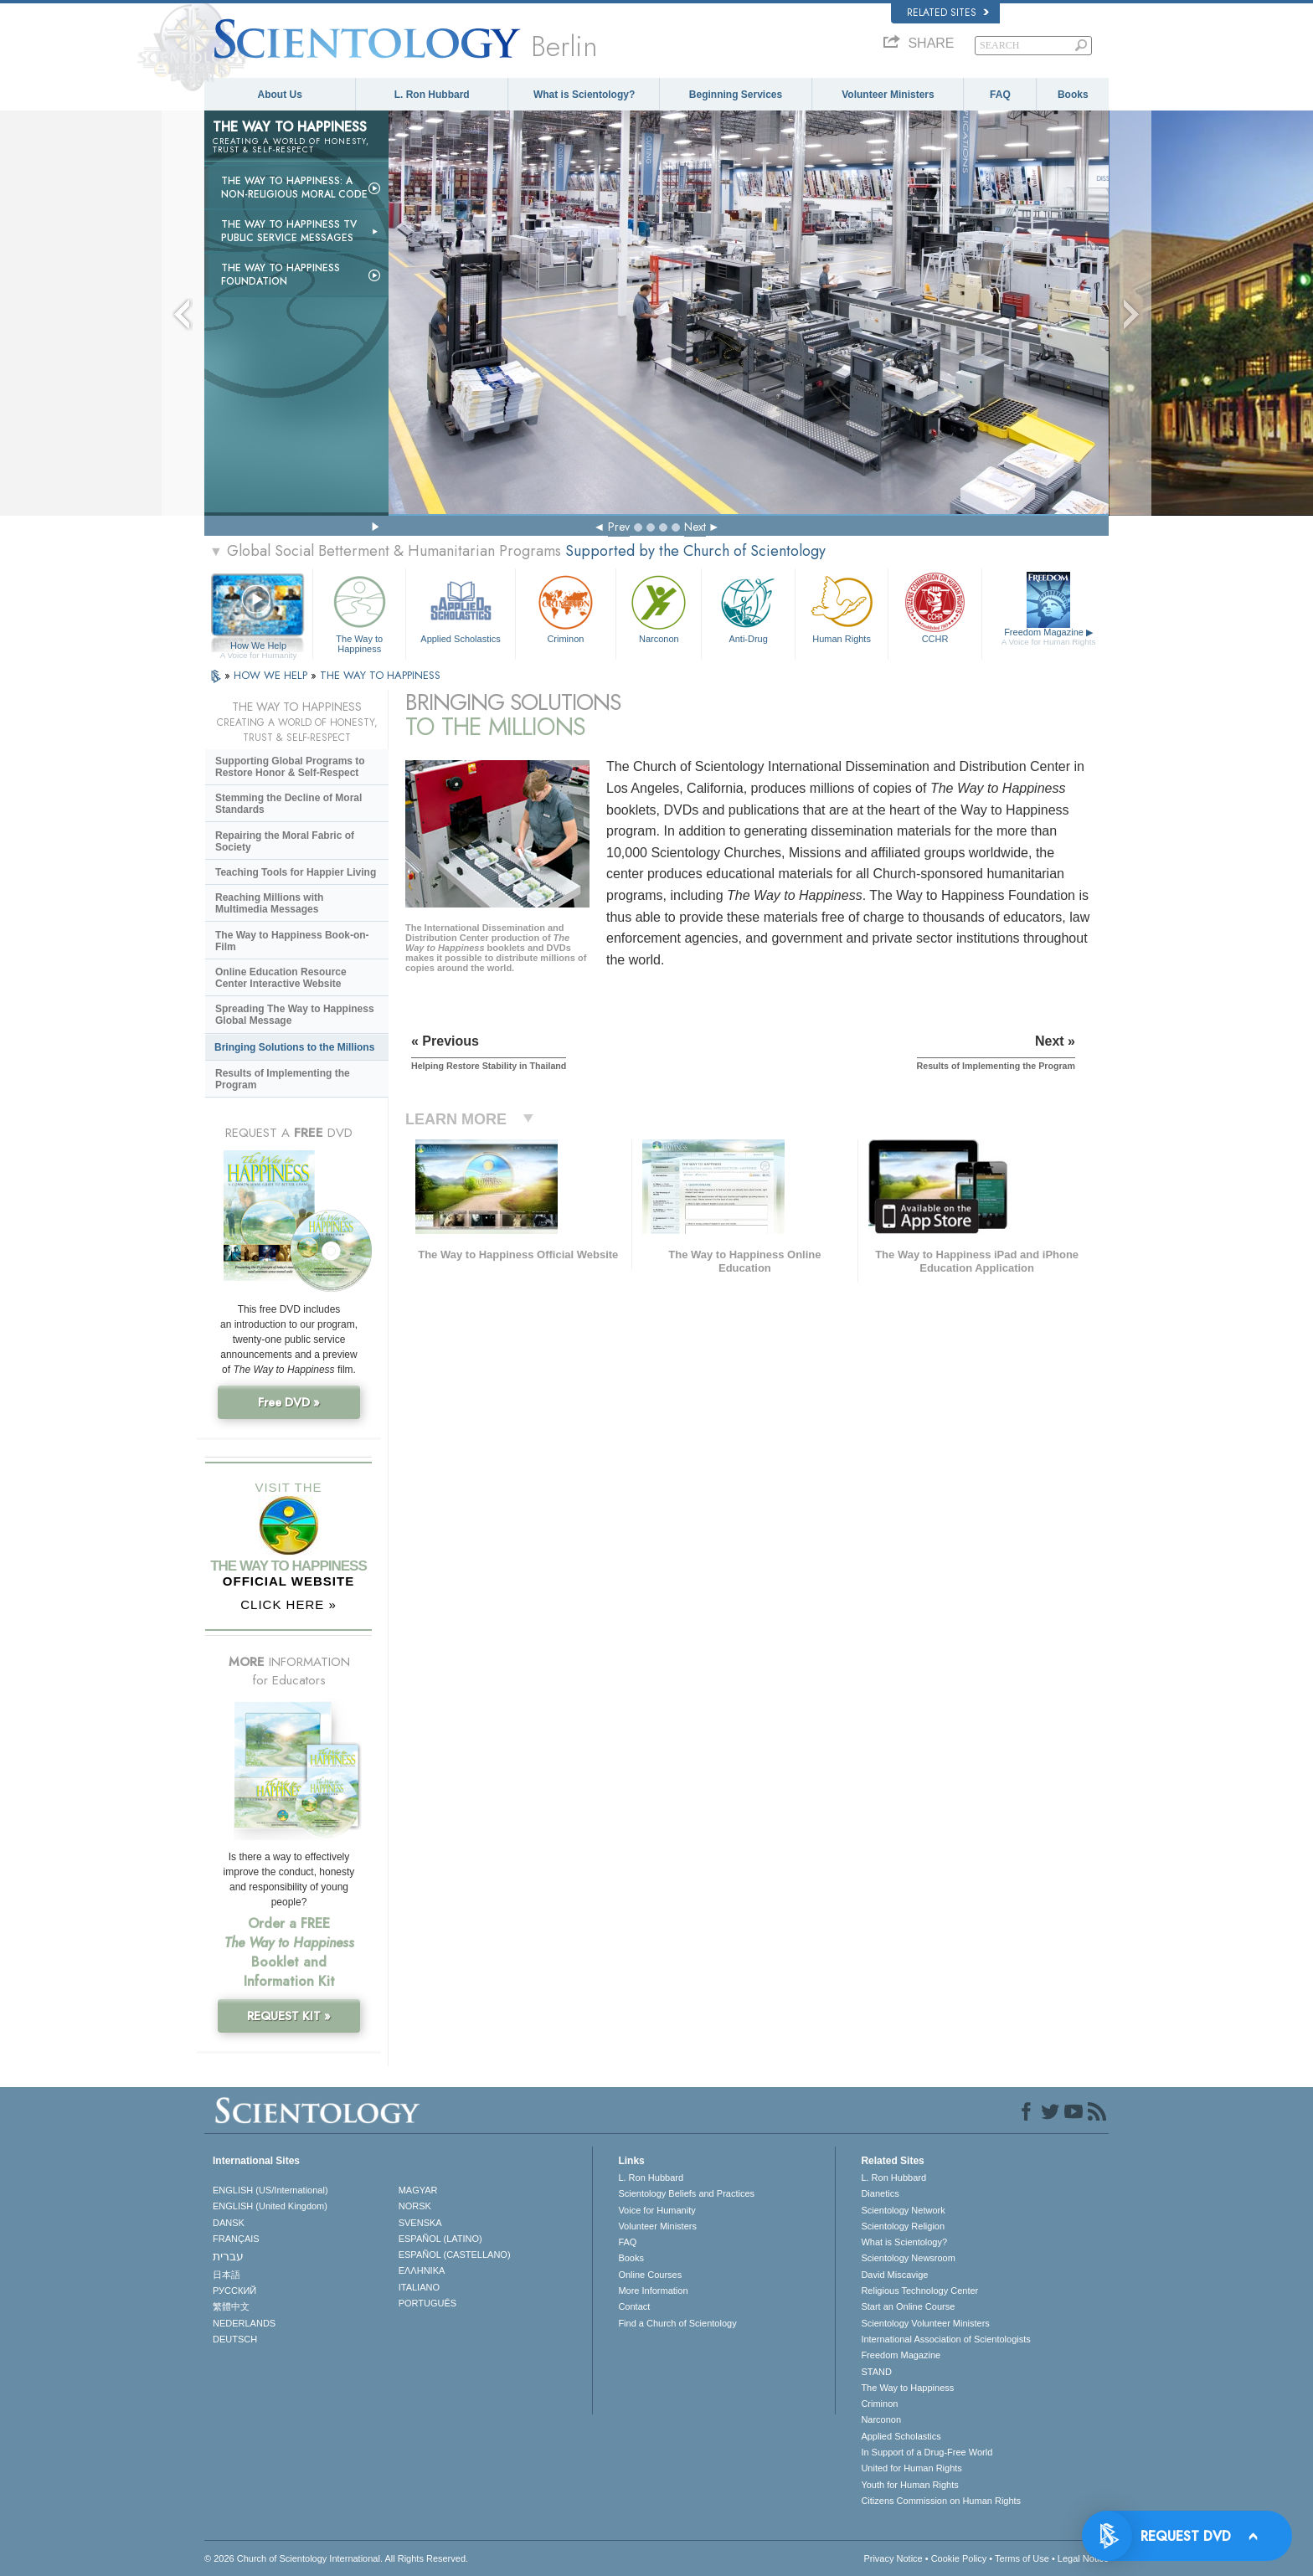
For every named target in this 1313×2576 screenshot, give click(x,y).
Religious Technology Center (919, 2290)
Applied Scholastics (460, 607)
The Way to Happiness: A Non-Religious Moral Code (294, 187)
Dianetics (880, 2193)
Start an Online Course (908, 2306)
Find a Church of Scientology (677, 2323)
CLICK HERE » (288, 1604)
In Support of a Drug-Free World (926, 2452)
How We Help (258, 646)
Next (695, 526)
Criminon (566, 607)
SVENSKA (420, 2223)
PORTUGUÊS (427, 2303)
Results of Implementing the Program (282, 1079)
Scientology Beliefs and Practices (686, 2193)
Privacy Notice (892, 2558)
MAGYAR (418, 2190)
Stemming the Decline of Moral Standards (288, 803)
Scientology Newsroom (908, 2258)
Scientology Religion (903, 2226)
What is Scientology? (584, 94)
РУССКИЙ (234, 2290)
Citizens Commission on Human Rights (941, 2501)
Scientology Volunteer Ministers (925, 2323)
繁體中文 (231, 2306)
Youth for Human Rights (909, 2485)
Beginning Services (735, 94)
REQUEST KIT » (289, 2016)
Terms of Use (1022, 2558)
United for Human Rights (911, 2468)
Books (1073, 94)
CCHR (934, 607)
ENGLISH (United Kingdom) (270, 2206)
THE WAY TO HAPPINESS (380, 675)
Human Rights (841, 607)
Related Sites (948, 12)
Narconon (658, 607)
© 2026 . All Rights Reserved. (336, 2558)
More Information (652, 2290)
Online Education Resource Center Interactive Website (281, 978)
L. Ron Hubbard (432, 94)
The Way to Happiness (359, 611)
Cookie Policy (959, 2558)
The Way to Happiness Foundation (280, 274)
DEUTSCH (235, 2339)
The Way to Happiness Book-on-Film (292, 941)
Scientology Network (903, 2210)
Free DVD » (289, 1402)
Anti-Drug (748, 607)
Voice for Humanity (656, 2210)
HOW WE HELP (272, 675)
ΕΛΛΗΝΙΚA (422, 2270)
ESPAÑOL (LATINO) (440, 2239)
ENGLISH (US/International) (270, 2190)
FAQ (1000, 94)
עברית (228, 2256)
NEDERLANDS (244, 2323)
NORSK (415, 2206)
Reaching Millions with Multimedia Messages (269, 903)
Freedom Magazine (1049, 637)
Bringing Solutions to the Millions (294, 1047)
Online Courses (650, 2275)
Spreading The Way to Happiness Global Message (294, 1014)
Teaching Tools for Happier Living (295, 872)
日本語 (226, 2275)
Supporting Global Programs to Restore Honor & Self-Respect (290, 767)
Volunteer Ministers (888, 94)
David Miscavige (894, 2275)
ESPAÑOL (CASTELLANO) (455, 2255)
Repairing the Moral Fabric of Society (284, 841)
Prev (619, 526)
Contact (634, 2306)
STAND (876, 2372)
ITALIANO (419, 2287)
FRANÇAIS (236, 2239)
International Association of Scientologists (945, 2339)
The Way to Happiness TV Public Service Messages (289, 231)
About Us (280, 94)
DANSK (229, 2223)
